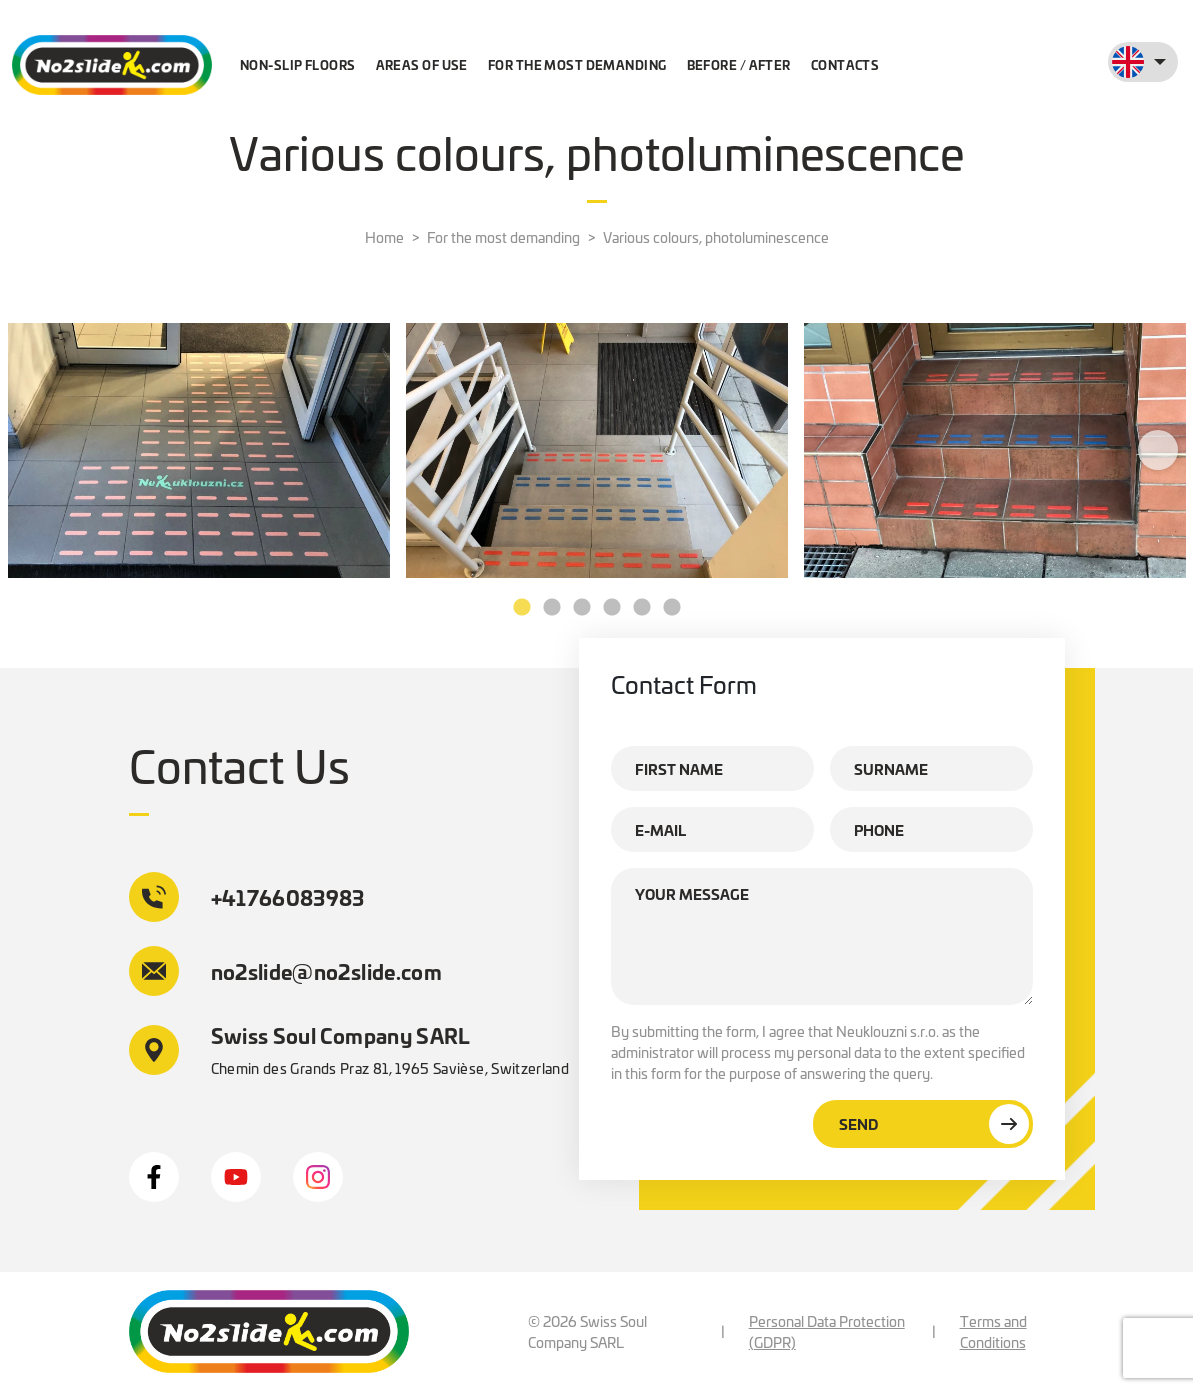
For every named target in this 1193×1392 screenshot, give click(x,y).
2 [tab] (552, 608)
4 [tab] (612, 608)
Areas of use (422, 64)
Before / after (739, 64)
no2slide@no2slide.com (286, 971)
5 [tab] (642, 608)
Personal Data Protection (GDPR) (827, 1331)
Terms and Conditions (993, 1331)
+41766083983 (247, 897)
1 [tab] (522, 608)
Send (934, 1124)
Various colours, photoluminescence (716, 237)
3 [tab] (582, 608)
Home (384, 237)
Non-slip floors (298, 64)
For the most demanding (577, 64)
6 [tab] (672, 608)
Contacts (845, 64)
